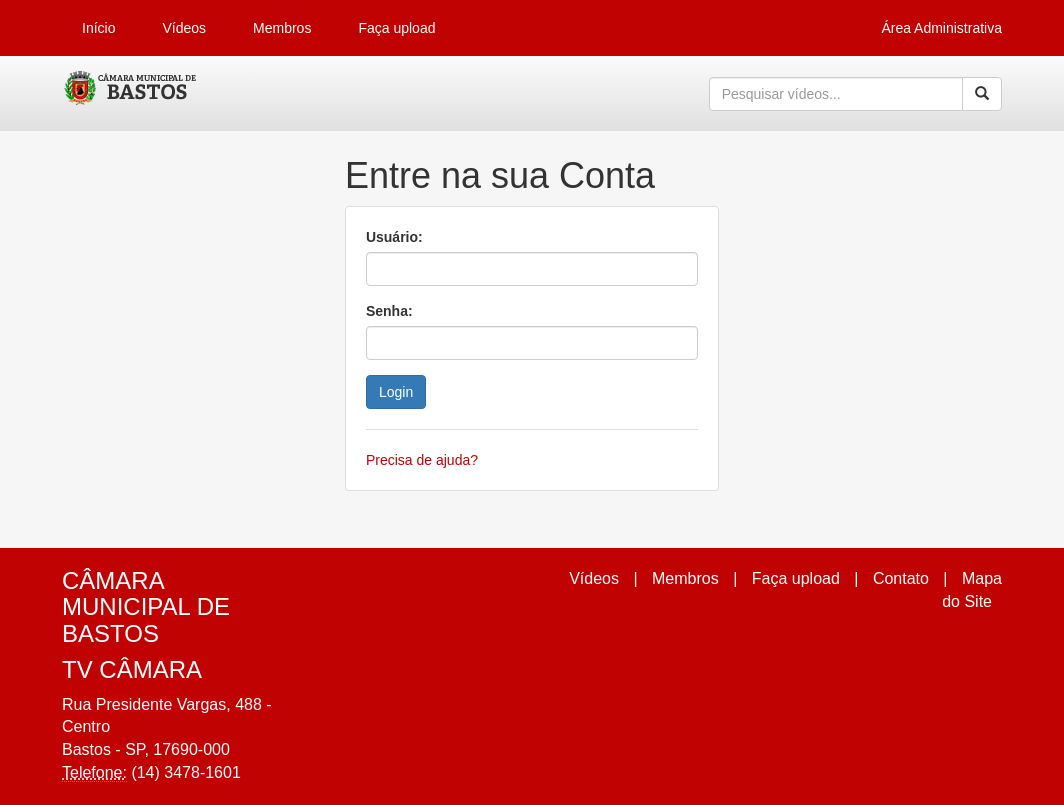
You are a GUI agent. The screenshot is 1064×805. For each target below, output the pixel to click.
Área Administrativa (941, 28)
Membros (282, 28)
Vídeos (184, 28)
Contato (901, 578)
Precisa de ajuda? (422, 460)
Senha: (389, 311)
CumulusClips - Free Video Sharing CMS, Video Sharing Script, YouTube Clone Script (131, 94)
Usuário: (394, 237)
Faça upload (396, 28)
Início (98, 28)
